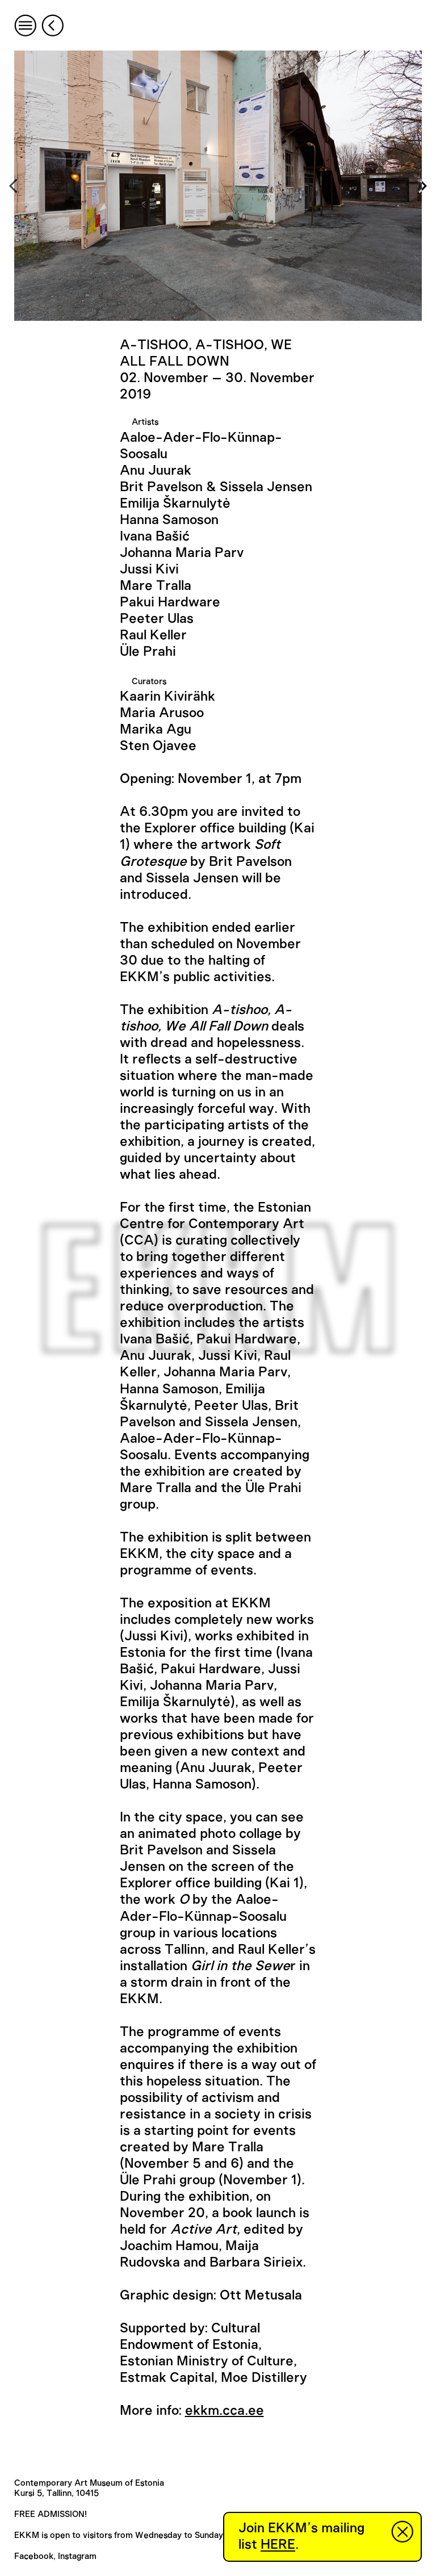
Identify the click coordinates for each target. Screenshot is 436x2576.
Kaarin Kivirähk (167, 696)
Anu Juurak (155, 470)
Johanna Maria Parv (182, 553)
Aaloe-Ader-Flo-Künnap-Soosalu (201, 446)
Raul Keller (153, 635)
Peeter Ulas (157, 619)
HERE (278, 2545)
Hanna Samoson (169, 520)
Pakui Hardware (170, 602)
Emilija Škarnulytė (175, 503)
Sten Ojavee (158, 746)
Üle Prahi (148, 652)
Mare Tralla (155, 586)
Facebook (33, 2556)
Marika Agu (155, 729)
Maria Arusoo (162, 713)
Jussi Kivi (149, 569)
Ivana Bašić (155, 536)
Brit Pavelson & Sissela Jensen (216, 487)
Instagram (77, 2556)
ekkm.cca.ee (224, 2411)
